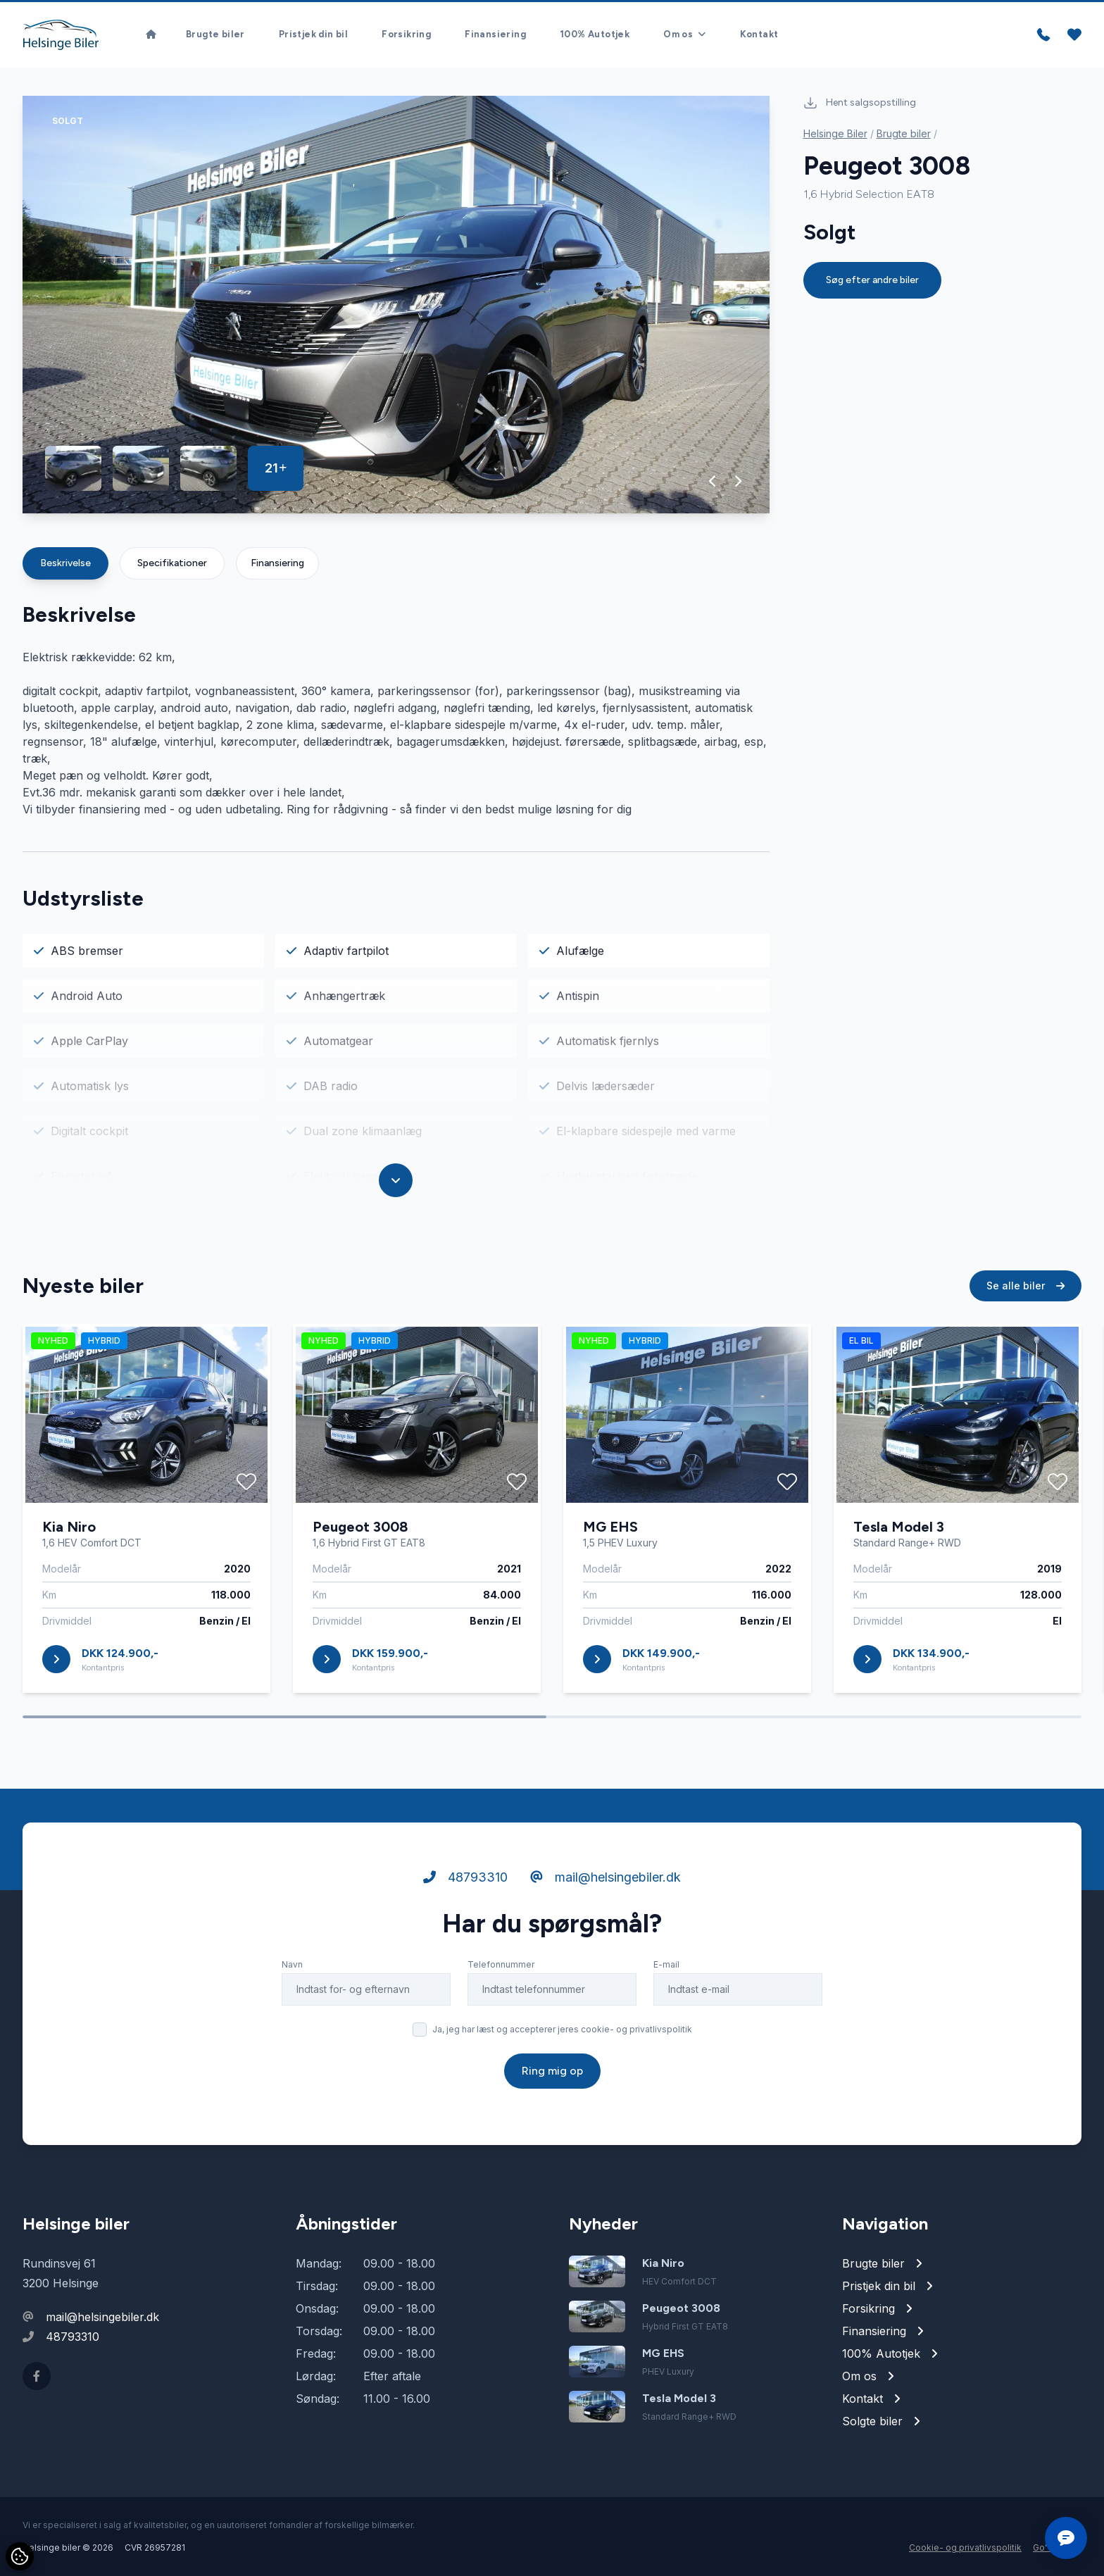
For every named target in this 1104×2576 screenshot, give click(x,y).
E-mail (666, 1966)
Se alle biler (1025, 1287)
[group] (396, 304)
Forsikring (406, 35)
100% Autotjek (594, 35)
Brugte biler (215, 35)
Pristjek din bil (313, 35)
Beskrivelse (65, 563)
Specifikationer (172, 563)
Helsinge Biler (835, 133)
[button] (713, 481)
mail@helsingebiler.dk (605, 1878)
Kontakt (759, 35)
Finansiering (495, 35)
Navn (292, 1966)
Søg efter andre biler (872, 280)
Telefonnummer (501, 1966)
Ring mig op (552, 2072)
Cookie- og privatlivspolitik (965, 2547)
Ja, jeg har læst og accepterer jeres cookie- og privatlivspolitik (562, 2030)
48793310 (465, 1878)
